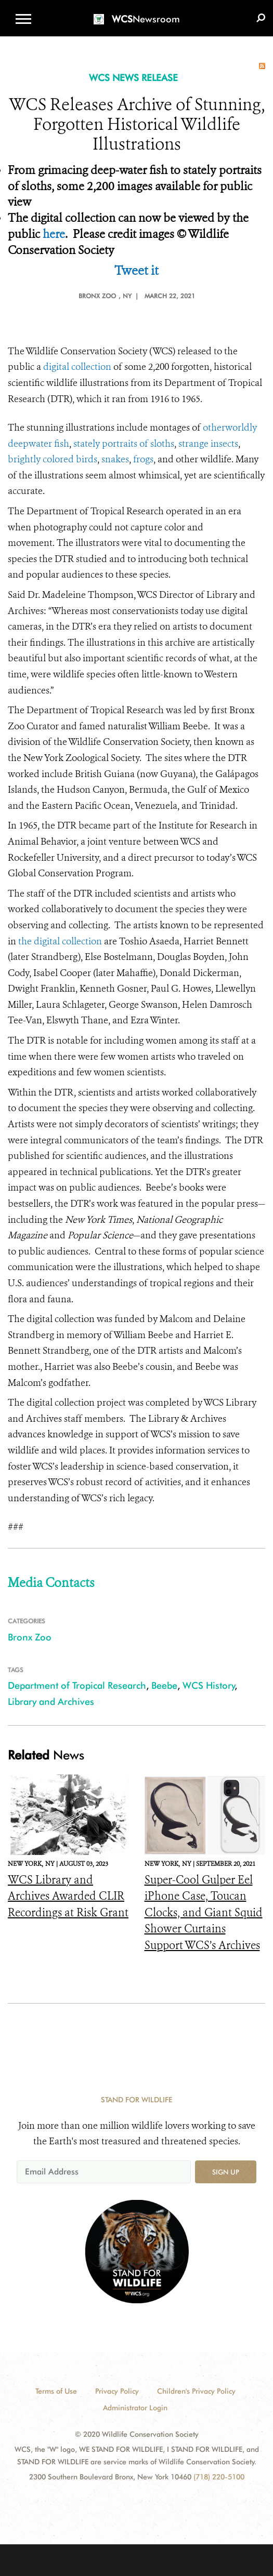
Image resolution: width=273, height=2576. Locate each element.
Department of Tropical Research (77, 1685)
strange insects (208, 443)
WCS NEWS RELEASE (133, 77)
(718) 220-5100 (218, 2477)
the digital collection (60, 941)
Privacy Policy (117, 2391)
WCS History (209, 1685)
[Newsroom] (137, 12)
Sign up (225, 2172)
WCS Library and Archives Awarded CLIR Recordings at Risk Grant (68, 1896)
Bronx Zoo (29, 1637)
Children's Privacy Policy (196, 2391)
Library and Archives (51, 1701)
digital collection (77, 367)
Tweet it (136, 270)
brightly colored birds (52, 459)
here (54, 234)
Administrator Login (135, 2408)
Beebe (164, 1685)
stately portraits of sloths (123, 443)
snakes (115, 459)
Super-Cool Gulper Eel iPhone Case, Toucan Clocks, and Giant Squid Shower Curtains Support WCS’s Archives (204, 1913)
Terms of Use (56, 2391)
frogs (143, 459)
